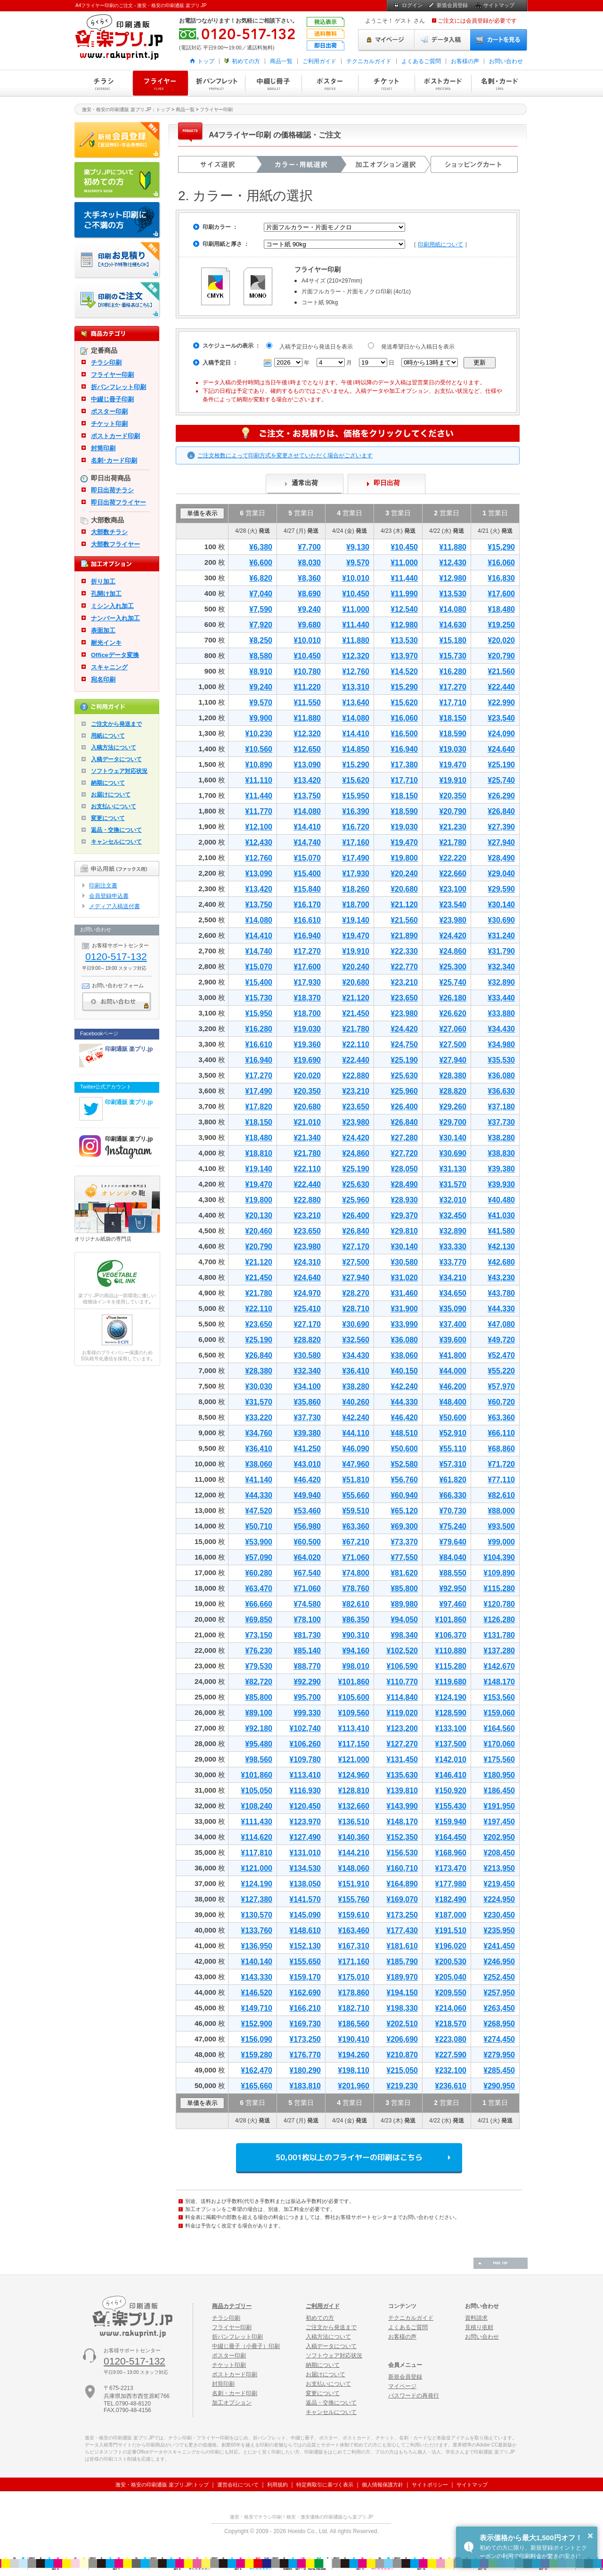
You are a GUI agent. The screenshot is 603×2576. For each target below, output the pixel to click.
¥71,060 (355, 1557)
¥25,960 (404, 1091)
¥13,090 (307, 765)
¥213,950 (499, 1868)
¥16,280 (452, 671)
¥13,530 (452, 594)
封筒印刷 (103, 448)
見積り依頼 (479, 2327)
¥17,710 (452, 703)
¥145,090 (305, 1915)
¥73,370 (404, 1542)
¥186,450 (499, 1791)
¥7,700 (309, 547)
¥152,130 (305, 1946)
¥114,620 (256, 1837)
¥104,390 (499, 1557)
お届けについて (110, 794)
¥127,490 (305, 1837)
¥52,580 (404, 1464)
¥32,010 (452, 1200)
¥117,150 (353, 1744)
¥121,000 (353, 1759)
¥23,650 (404, 998)
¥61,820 (452, 1480)
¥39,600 (452, 1340)
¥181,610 (402, 1946)
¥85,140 (307, 1651)
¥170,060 (499, 1744)
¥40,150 (404, 1371)
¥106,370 (450, 1635)
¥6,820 (260, 578)
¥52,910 (452, 1433)
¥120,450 (305, 1806)
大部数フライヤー (115, 544)
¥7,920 (260, 625)
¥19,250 (501, 625)
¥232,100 (450, 2070)
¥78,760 (355, 1589)
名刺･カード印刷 (114, 460)
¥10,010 (355, 578)
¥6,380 (260, 547)
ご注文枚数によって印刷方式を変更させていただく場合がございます (285, 455)
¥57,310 (452, 1464)
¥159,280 (256, 2055)
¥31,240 (501, 936)
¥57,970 (501, 1386)
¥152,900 (256, 2024)
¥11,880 (452, 547)
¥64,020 (307, 1557)
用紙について (108, 735)
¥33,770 (452, 1262)
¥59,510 (355, 1511)
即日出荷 (387, 483)
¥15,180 (452, 640)
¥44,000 (452, 1371)
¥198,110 (353, 2070)
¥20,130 (258, 1215)
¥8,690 (309, 594)
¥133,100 (450, 1728)
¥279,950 (499, 2055)
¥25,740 (501, 780)
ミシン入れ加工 (112, 605)
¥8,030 (309, 563)
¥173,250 (402, 1915)
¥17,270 (452, 687)
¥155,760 (353, 1899)
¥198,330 (402, 2008)
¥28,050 (404, 1169)
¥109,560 (353, 1713)
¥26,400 (404, 1107)
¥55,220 (501, 1371)
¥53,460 (307, 1511)
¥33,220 (258, 1418)
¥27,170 (355, 1247)
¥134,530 (305, 1868)
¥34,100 (307, 1386)
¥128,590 (450, 1713)
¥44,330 (501, 1309)
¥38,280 (501, 1138)
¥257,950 (499, 1993)
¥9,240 (309, 609)
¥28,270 (355, 1293)
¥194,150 (402, 1993)
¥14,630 (452, 625)
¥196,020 (450, 1946)
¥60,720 (501, 1402)
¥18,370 (307, 998)
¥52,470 (501, 1355)
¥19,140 (355, 920)
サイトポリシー (430, 2484)
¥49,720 (501, 1340)
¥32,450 (452, 1215)
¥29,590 (501, 889)
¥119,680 (450, 1682)
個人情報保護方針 (382, 2484)
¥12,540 (404, 609)
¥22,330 (404, 951)
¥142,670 (499, 1666)
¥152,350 (402, 1837)
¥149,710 (256, 2008)
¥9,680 (309, 625)
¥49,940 (307, 1495)
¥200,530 (450, 1962)
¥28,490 (501, 858)
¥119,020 (402, 1713)
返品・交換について (116, 830)
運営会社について (238, 2484)
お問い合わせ (506, 61)
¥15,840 (307, 889)
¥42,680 (501, 1262)
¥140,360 (353, 1837)
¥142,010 (450, 1759)
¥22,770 (404, 967)
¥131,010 (305, 1853)
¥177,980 (450, 1884)
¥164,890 (402, 1884)
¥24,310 (307, 1262)
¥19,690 (307, 1060)
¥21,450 (355, 1013)
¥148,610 (305, 1930)
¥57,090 (258, 1557)
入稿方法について (113, 747)
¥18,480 (501, 609)
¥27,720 (404, 1153)
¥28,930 (404, 1200)
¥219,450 (499, 1884)
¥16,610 (307, 920)
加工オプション (232, 2402)
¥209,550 (450, 1993)
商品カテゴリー (232, 2306)
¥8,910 (260, 671)
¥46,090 (355, 1449)
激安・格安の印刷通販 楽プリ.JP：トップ (126, 109)
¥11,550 (307, 703)
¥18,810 (258, 1153)
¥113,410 (353, 1728)
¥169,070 (402, 1899)
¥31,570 (452, 1184)
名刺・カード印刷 (499, 83)
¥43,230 (501, 1278)
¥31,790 (501, 951)
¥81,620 (404, 1573)
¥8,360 (309, 578)
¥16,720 (355, 827)
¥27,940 (501, 842)
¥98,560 (258, 1759)
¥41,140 (258, 1480)
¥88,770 (307, 1666)
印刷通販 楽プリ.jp (129, 1049)
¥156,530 (402, 1853)
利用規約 (277, 2484)
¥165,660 (256, 2086)
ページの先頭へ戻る (500, 2263)
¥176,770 (305, 2055)
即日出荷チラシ (112, 490)
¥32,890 (501, 982)
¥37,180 (501, 1107)
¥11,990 (404, 594)
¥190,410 (353, 2039)
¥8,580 (260, 656)
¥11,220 (307, 687)
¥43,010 (307, 1464)
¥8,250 (260, 640)
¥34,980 (501, 1044)
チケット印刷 (386, 83)
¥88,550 (452, 1573)
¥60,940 (404, 1495)
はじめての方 (117, 180)
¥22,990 (501, 703)
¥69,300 (404, 1526)
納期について (108, 783)
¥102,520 (402, 1651)
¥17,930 (355, 874)
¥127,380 (256, 1899)
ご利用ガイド (319, 61)
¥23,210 (404, 982)
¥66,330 (452, 1495)
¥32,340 (501, 967)
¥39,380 (501, 1169)
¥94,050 (404, 1620)
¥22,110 (355, 1044)
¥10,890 (258, 765)
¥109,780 (305, 1759)
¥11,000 (404, 563)
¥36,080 (501, 1076)
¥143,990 (402, 1806)
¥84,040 (452, 1557)
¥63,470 (258, 1589)
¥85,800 (404, 1589)
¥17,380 (404, 765)
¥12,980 (452, 578)
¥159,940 (450, 1822)
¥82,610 (501, 1495)
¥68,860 (501, 1449)
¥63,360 (501, 1418)
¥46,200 (452, 1386)
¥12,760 (355, 671)
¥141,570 (305, 1899)
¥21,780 (452, 842)
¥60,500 (307, 1542)
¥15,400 (307, 874)
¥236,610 (450, 2086)
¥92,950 (452, 1589)
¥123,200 (402, 1728)
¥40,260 (355, 1402)
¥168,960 (450, 1853)
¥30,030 (258, 1386)
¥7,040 (260, 594)
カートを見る (499, 40)
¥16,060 (501, 563)
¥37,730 (501, 1122)
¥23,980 (452, 920)
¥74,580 (307, 1604)
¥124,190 (450, 1697)
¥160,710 (402, 1868)
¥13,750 (307, 796)
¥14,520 (404, 671)
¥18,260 (355, 889)
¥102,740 (305, 1728)
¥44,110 (355, 1433)
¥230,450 (499, 1915)
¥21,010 (307, 1122)
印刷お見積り (117, 260)
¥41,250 (307, 1449)
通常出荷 (305, 483)
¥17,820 (258, 1107)
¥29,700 (452, 1122)
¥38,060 (404, 1355)
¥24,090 (501, 734)
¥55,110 (452, 1449)
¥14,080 (452, 609)
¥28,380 (452, 1076)
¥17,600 (501, 594)
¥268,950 (499, 2024)
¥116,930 (305, 1791)
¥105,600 (353, 1697)
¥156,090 (256, 2039)
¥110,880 (450, 1651)
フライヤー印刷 (160, 83)
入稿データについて (116, 759)
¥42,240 (404, 1386)
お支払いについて (113, 806)
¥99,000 (501, 1542)
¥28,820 (452, 1091)
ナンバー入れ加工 (115, 618)
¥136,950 (256, 1946)
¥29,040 (501, 874)
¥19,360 (307, 1044)
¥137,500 (450, 1744)
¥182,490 (450, 1899)
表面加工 (103, 630)
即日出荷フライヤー (118, 502)
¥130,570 (256, 1915)
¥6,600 (260, 563)
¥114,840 (402, 1697)
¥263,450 (499, 2008)
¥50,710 (258, 1526)
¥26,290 (501, 796)
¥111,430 (256, 1822)
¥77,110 (501, 1480)
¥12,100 (258, 827)
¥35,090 (452, 1309)
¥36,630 (501, 1091)
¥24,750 (404, 1044)
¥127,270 (402, 1744)
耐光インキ (106, 642)
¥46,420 (404, 1418)
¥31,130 (452, 1169)
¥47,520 (258, 1511)
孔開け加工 (106, 593)
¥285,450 (499, 2070)
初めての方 (246, 61)
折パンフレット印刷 (216, 83)
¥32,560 (355, 1340)
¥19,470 (452, 765)
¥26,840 (501, 811)
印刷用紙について (440, 244)
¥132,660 (353, 1806)
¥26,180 (452, 998)
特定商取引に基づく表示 (324, 2484)
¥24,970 (307, 1293)
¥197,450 (499, 1822)
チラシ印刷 (103, 83)
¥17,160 (355, 842)
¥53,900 (258, 1542)
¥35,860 (307, 1402)
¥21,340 (307, 1138)
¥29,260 (452, 1107)
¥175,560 (499, 1759)
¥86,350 (355, 1620)
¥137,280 (499, 1651)
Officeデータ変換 (115, 654)
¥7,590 (260, 609)
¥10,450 (404, 547)
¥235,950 (499, 1930)
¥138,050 (305, 1884)
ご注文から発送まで (116, 724)
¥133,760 (256, 1930)
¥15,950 (355, 796)
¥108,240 (256, 1806)
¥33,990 (404, 1324)
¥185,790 (402, 1962)
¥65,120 (404, 1511)
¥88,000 (501, 1511)
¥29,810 (404, 1231)
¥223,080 (450, 2039)
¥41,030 (501, 1215)
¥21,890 (404, 936)
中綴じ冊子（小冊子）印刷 (246, 2346)
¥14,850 (355, 749)
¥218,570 (450, 2024)
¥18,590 (452, 734)
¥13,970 (404, 656)
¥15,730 (452, 656)
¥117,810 (256, 1853)
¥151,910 (353, 1884)
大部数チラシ (109, 532)
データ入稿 (442, 40)
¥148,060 (353, 1868)
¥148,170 (499, 1682)
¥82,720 (258, 1682)
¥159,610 (353, 1915)
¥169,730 (305, 2024)
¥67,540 (307, 1573)
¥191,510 (450, 1930)
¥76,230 (258, 1651)
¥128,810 (353, 1791)
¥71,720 (501, 1464)
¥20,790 (501, 656)
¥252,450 (499, 1977)
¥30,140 (501, 905)
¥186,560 (353, 2024)
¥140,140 (256, 1962)
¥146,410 (450, 1775)
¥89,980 (404, 1604)
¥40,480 (501, 1200)
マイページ (386, 40)
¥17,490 (355, 858)
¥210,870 (402, 2055)
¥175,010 (353, 1977)
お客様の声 (465, 61)
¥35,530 (501, 1060)
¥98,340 (404, 1635)
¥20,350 (452, 796)
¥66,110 (501, 1433)
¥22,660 (452, 874)
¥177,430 (402, 1930)
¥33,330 (452, 1247)
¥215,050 (402, 2070)
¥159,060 (499, 1713)
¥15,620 (404, 703)
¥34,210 (452, 1278)
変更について (108, 818)
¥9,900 (260, 718)
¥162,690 (305, 1993)
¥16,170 (307, 905)
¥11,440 (404, 578)
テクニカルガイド (368, 61)
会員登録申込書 (109, 896)
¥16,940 (404, 749)
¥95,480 (258, 1744)
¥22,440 (501, 687)
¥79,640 (452, 1542)
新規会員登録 (452, 5)
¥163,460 (353, 1930)
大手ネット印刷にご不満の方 (117, 220)
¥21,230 (452, 827)
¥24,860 (452, 951)
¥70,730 (452, 1511)
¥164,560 (499, 1728)
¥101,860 (450, 1620)
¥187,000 (450, 1915)
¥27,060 (452, 1029)
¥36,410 (355, 1371)
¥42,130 (501, 1247)
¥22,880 (355, 1076)
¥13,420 (307, 780)
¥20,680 (404, 889)
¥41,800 (452, 1355)
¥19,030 (452, 749)
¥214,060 (450, 2008)
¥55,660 (355, 1495)
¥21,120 (404, 905)
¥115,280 (499, 1589)
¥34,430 (501, 1029)
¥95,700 (307, 1697)
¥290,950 (499, 2086)
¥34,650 (452, 1293)
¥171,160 (353, 1962)
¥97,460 (452, 1604)
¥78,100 (307, 1620)
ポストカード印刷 (443, 83)
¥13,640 (355, 703)
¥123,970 (305, 1822)
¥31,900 (404, 1309)
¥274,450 (499, 2039)
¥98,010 (355, 1666)
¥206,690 (402, 2039)
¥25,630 (404, 1076)
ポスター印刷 (330, 83)
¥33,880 (501, 1013)
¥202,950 (499, 1837)
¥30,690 (501, 920)
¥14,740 (307, 842)
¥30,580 (404, 1262)
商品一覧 (281, 61)
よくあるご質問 (421, 61)
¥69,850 (258, 1620)
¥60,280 (258, 1573)
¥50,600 (452, 1418)
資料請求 (476, 2318)
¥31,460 (404, 1293)
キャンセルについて (116, 841)
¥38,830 (501, 1153)
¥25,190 (501, 765)
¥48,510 (404, 1433)
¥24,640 (501, 749)
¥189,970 (402, 1977)
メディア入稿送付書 (114, 906)
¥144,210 (353, 1853)
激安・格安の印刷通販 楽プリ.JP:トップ (162, 2484)
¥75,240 (452, 1526)
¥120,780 (499, 1604)
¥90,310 (355, 1635)
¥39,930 (501, 1184)
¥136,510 (353, 1822)
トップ (205, 61)
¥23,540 (501, 718)
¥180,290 (305, 2070)
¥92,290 (307, 1682)
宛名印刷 (103, 679)
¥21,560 (501, 671)
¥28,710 (355, 1309)
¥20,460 (258, 1231)
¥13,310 (355, 687)
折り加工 (103, 581)
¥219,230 (402, 2086)
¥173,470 (450, 1868)
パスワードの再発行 (413, 2395)
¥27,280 (404, 1138)
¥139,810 (402, 1791)
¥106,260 (305, 1744)
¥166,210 (305, 2008)
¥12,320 (355, 656)
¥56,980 (307, 1526)
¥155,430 (450, 1806)
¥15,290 (501, 547)
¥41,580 (501, 1231)
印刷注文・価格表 (117, 300)
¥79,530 (258, 1666)
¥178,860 (353, 1993)
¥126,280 (499, 1620)
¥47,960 (355, 1464)
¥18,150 (452, 718)
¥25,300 (452, 967)
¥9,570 (357, 563)
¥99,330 (307, 1713)
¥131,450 (402, 1759)
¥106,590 (402, 1666)
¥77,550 (404, 1557)
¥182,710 (353, 2008)
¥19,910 (452, 780)
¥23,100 (452, 889)
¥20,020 (501, 640)
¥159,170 (305, 1977)
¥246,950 (499, 1962)
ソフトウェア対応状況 (119, 771)
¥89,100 (258, 1713)
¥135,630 (402, 1775)
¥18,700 (355, 905)
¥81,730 (307, 1635)
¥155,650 (305, 1962)
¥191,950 (499, 1806)
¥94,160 (355, 1651)
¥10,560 (258, 749)
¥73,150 (258, 1635)
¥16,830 (501, 578)
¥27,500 (452, 1044)
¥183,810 (305, 2086)
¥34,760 (258, 1433)
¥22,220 (452, 858)
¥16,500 (404, 734)
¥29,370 (404, 1215)
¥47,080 (501, 1324)
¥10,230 (258, 734)
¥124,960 (353, 1775)
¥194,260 (353, 2055)
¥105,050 (256, 1791)
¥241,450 (499, 1946)
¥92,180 (258, 1728)
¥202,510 (402, 2024)
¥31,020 (404, 1278)
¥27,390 (501, 827)
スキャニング (109, 667)
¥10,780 (307, 671)
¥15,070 (307, 858)
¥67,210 (355, 1542)
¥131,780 (499, 1635)
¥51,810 (355, 1480)
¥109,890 (499, 1573)
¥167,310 (353, 1946)
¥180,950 (499, 1775)
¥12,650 (307, 749)
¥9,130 (357, 547)
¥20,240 (404, 874)
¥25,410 (307, 1309)
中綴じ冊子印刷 (273, 83)
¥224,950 (499, 1899)
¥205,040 (450, 1977)
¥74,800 (355, 1573)
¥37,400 (452, 1324)
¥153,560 (499, 1697)
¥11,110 (258, 780)
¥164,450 (450, 1837)
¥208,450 (499, 1853)
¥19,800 (404, 858)
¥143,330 (256, 1977)
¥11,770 (258, 811)
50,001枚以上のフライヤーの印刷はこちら (349, 2158)
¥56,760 (404, 1480)
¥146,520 (256, 1993)
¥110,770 (402, 1682)
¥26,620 (452, 1013)
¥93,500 (501, 1526)
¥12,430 (452, 563)
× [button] (590, 2535)
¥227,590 (450, 2055)
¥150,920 (450, 1791)
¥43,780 (501, 1293)
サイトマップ (498, 5)
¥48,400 (452, 1402)
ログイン (412, 5)
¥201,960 (353, 2086)
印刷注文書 (103, 885)
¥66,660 (258, 1604)
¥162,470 (256, 2070)
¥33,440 (501, 998)
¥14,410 (355, 734)
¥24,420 (452, 936)
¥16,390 (355, 811)
